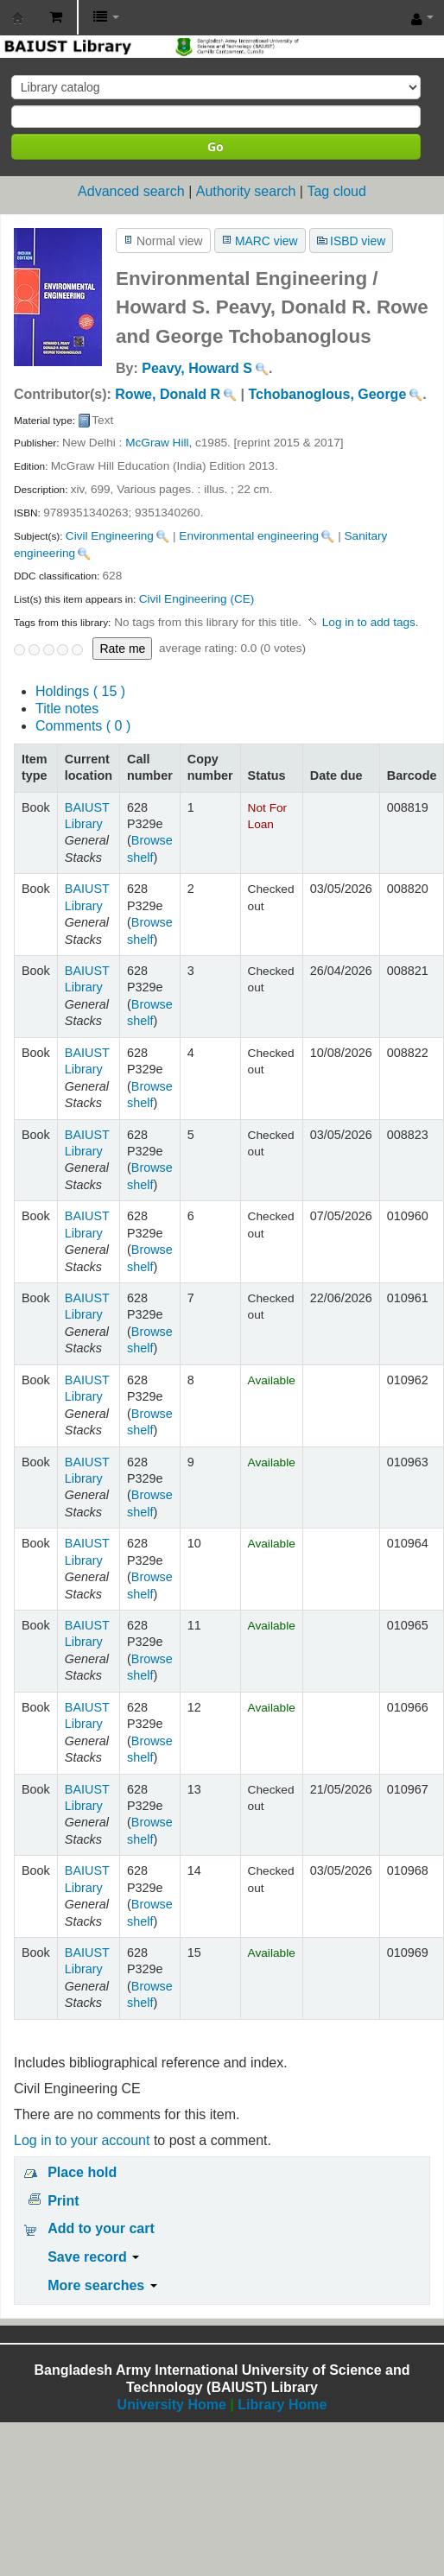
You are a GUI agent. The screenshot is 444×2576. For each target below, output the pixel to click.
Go (215, 146)
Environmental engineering (249, 535)
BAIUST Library (18, 18)
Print (63, 2200)
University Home (171, 2404)
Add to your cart (101, 2228)
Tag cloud (336, 191)
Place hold (82, 2172)
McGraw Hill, (158, 442)
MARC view (266, 241)
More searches (102, 2285)
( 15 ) (80, 691)
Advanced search (131, 191)
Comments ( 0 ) (82, 725)
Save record (93, 2257)
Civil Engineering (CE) (197, 598)
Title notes (66, 708)
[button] (55, 17)
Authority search (246, 191)
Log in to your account (81, 2140)
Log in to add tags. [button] (370, 622)
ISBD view (357, 241)
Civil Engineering (110, 535)
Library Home (282, 2404)
